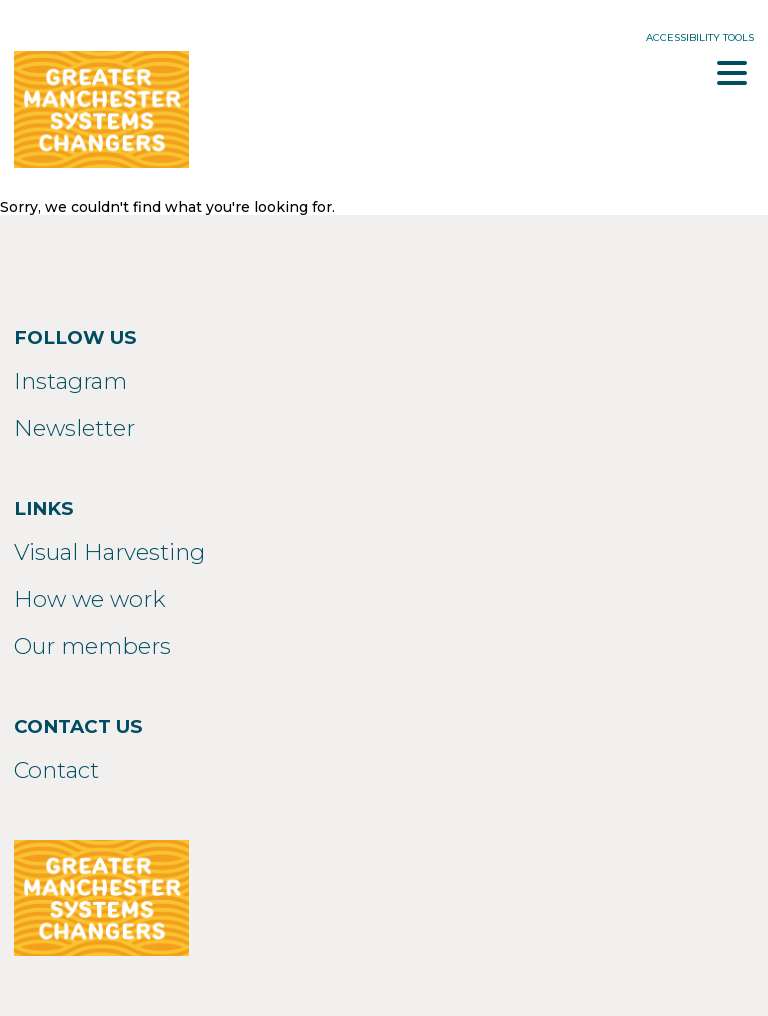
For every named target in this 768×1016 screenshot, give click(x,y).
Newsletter (74, 428)
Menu (732, 73)
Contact (56, 770)
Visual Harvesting (109, 552)
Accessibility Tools (700, 37)
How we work (90, 599)
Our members (92, 646)
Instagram (70, 381)
